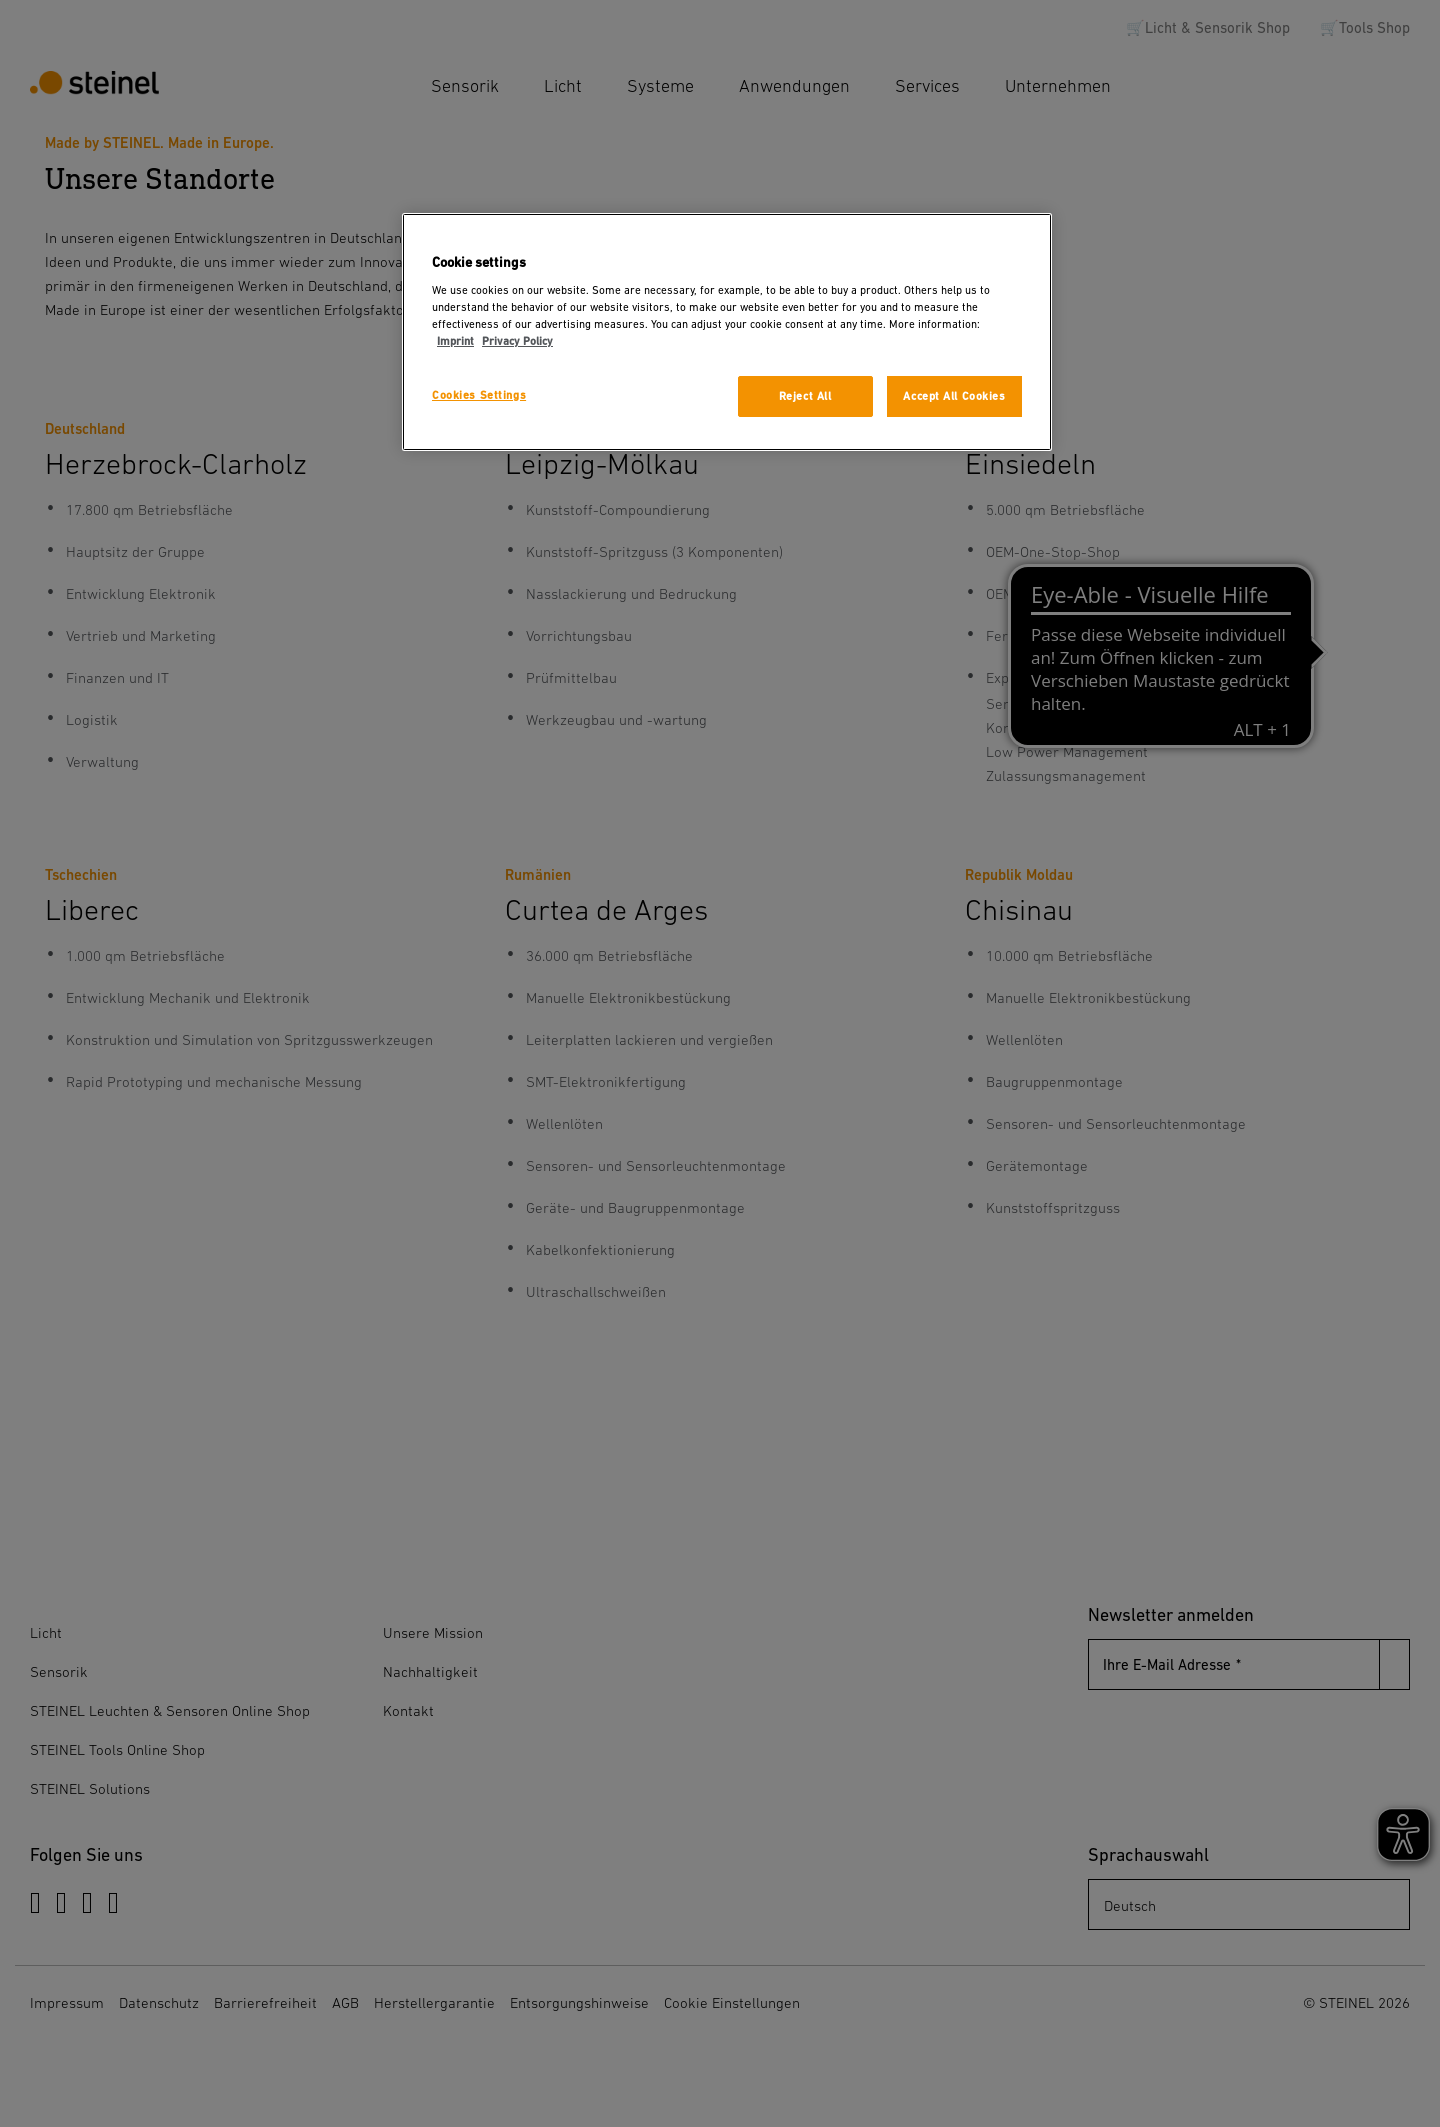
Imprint (455, 341)
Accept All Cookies (954, 396)
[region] (727, 332)
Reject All (805, 396)
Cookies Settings (479, 395)
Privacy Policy (517, 341)
